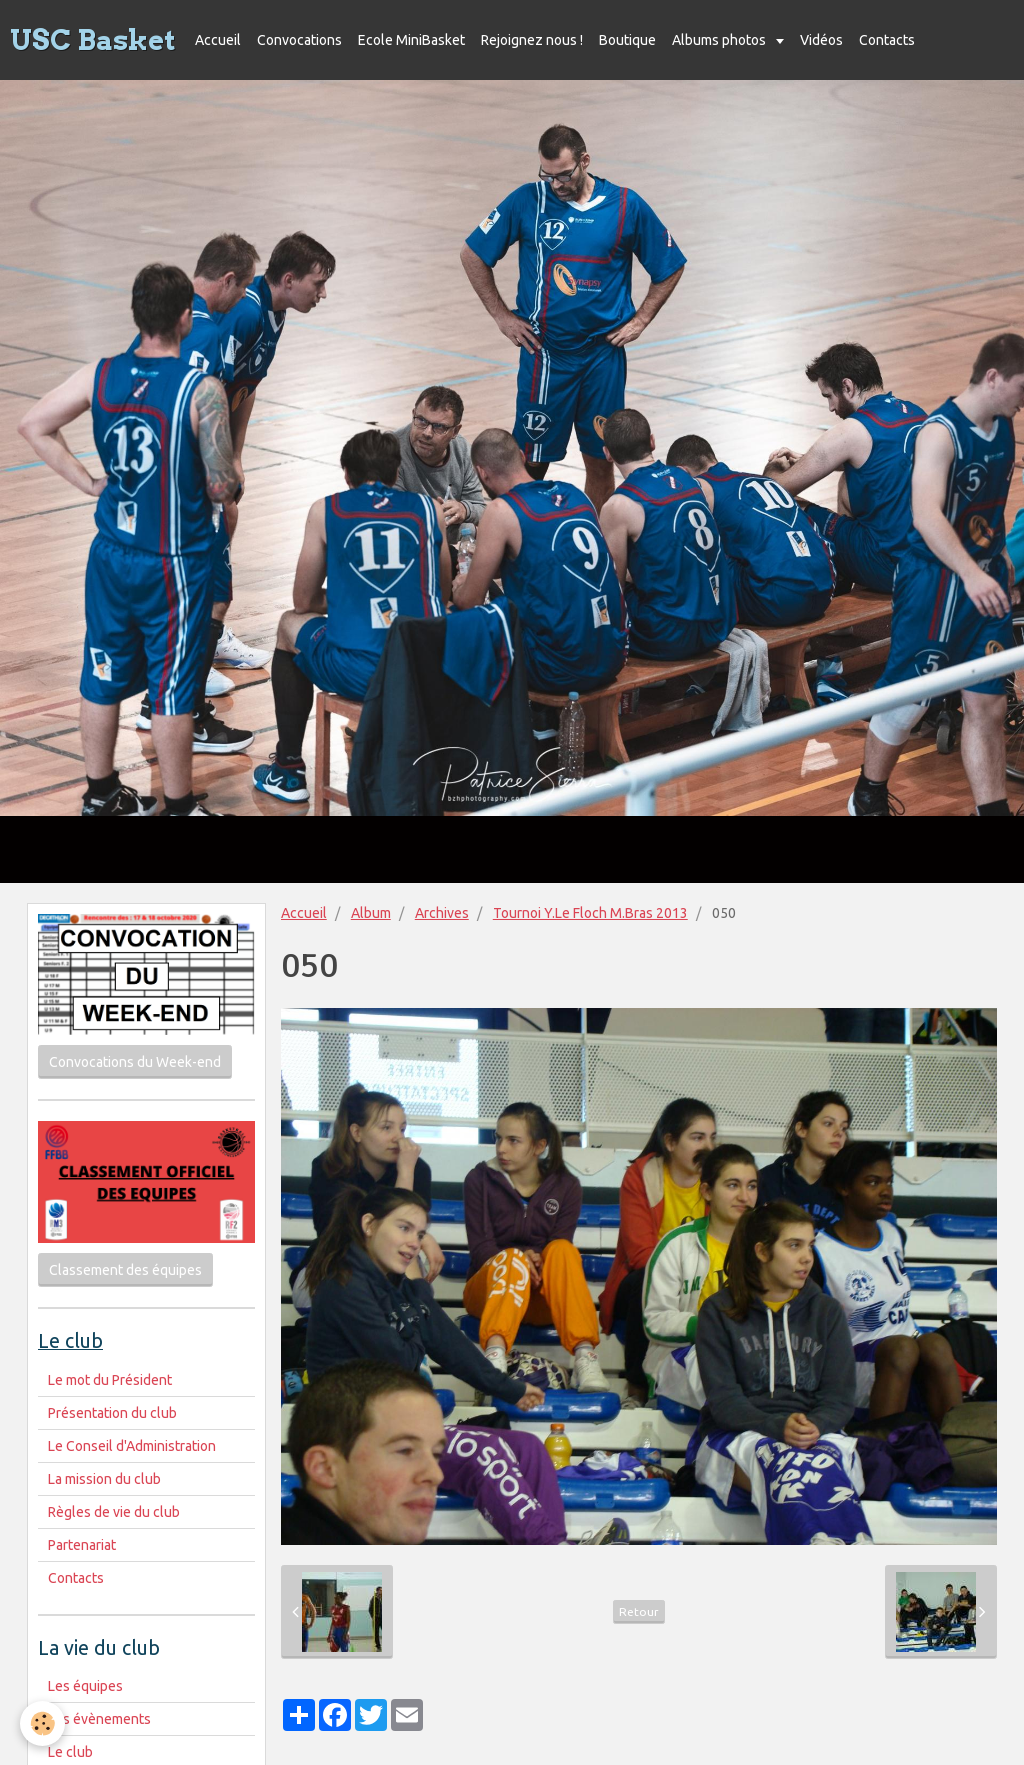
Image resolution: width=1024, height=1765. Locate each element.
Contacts (887, 40)
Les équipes (85, 1686)
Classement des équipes (125, 1270)
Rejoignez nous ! (532, 40)
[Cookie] (42, 1723)
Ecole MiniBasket (411, 40)
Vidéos (821, 40)
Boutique (627, 40)
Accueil (218, 40)
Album (371, 913)
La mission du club (104, 1479)
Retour (639, 1611)
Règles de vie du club (114, 1512)
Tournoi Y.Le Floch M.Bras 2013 (590, 913)
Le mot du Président (110, 1380)
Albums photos (720, 40)
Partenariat (82, 1545)
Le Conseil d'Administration (132, 1446)
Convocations (299, 40)
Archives (442, 913)
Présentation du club (112, 1413)
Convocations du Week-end (135, 1062)
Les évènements (99, 1719)
